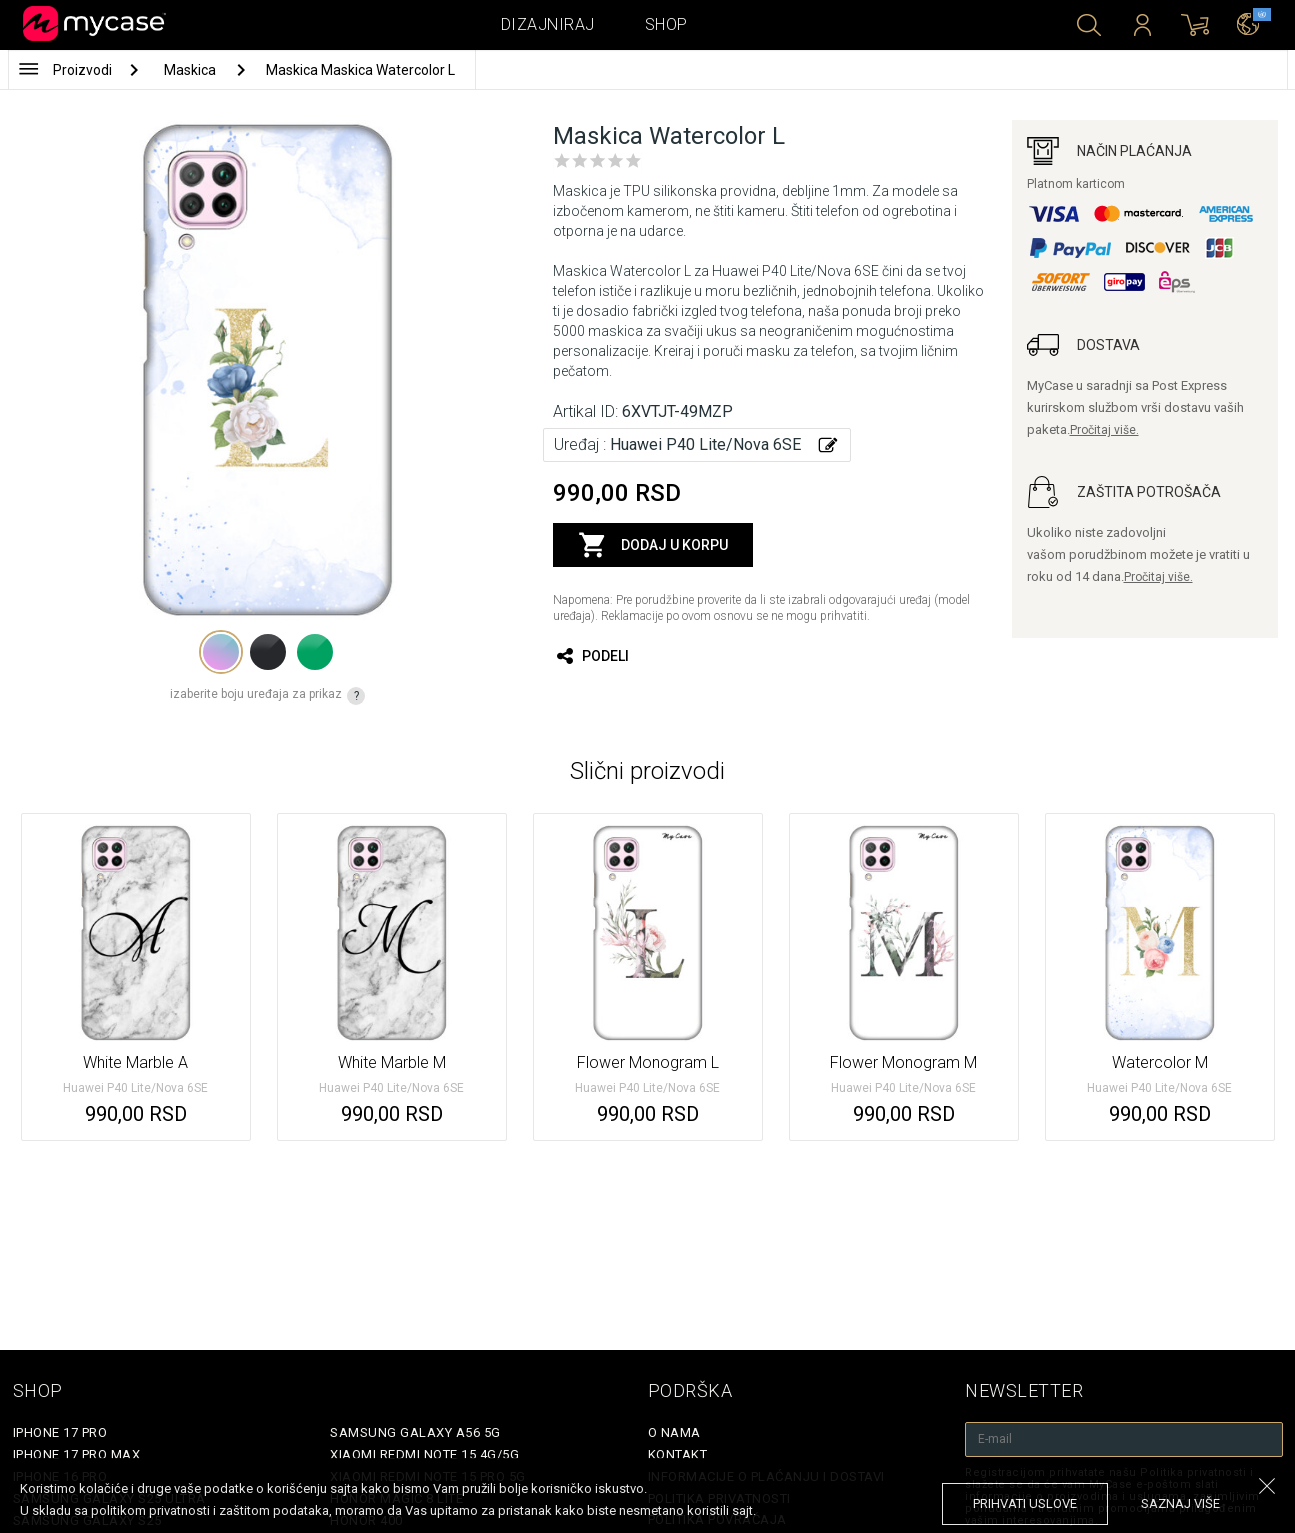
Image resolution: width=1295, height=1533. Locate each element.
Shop (666, 24)
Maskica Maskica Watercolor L (360, 70)
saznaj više (1180, 1503)
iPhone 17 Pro (60, 1432)
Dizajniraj (548, 24)
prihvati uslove (1025, 1503)
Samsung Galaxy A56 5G (415, 1432)
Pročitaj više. (1104, 430)
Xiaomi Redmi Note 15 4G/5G (424, 1454)
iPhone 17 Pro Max (77, 1454)
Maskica (191, 70)
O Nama (674, 1432)
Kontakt (678, 1454)
